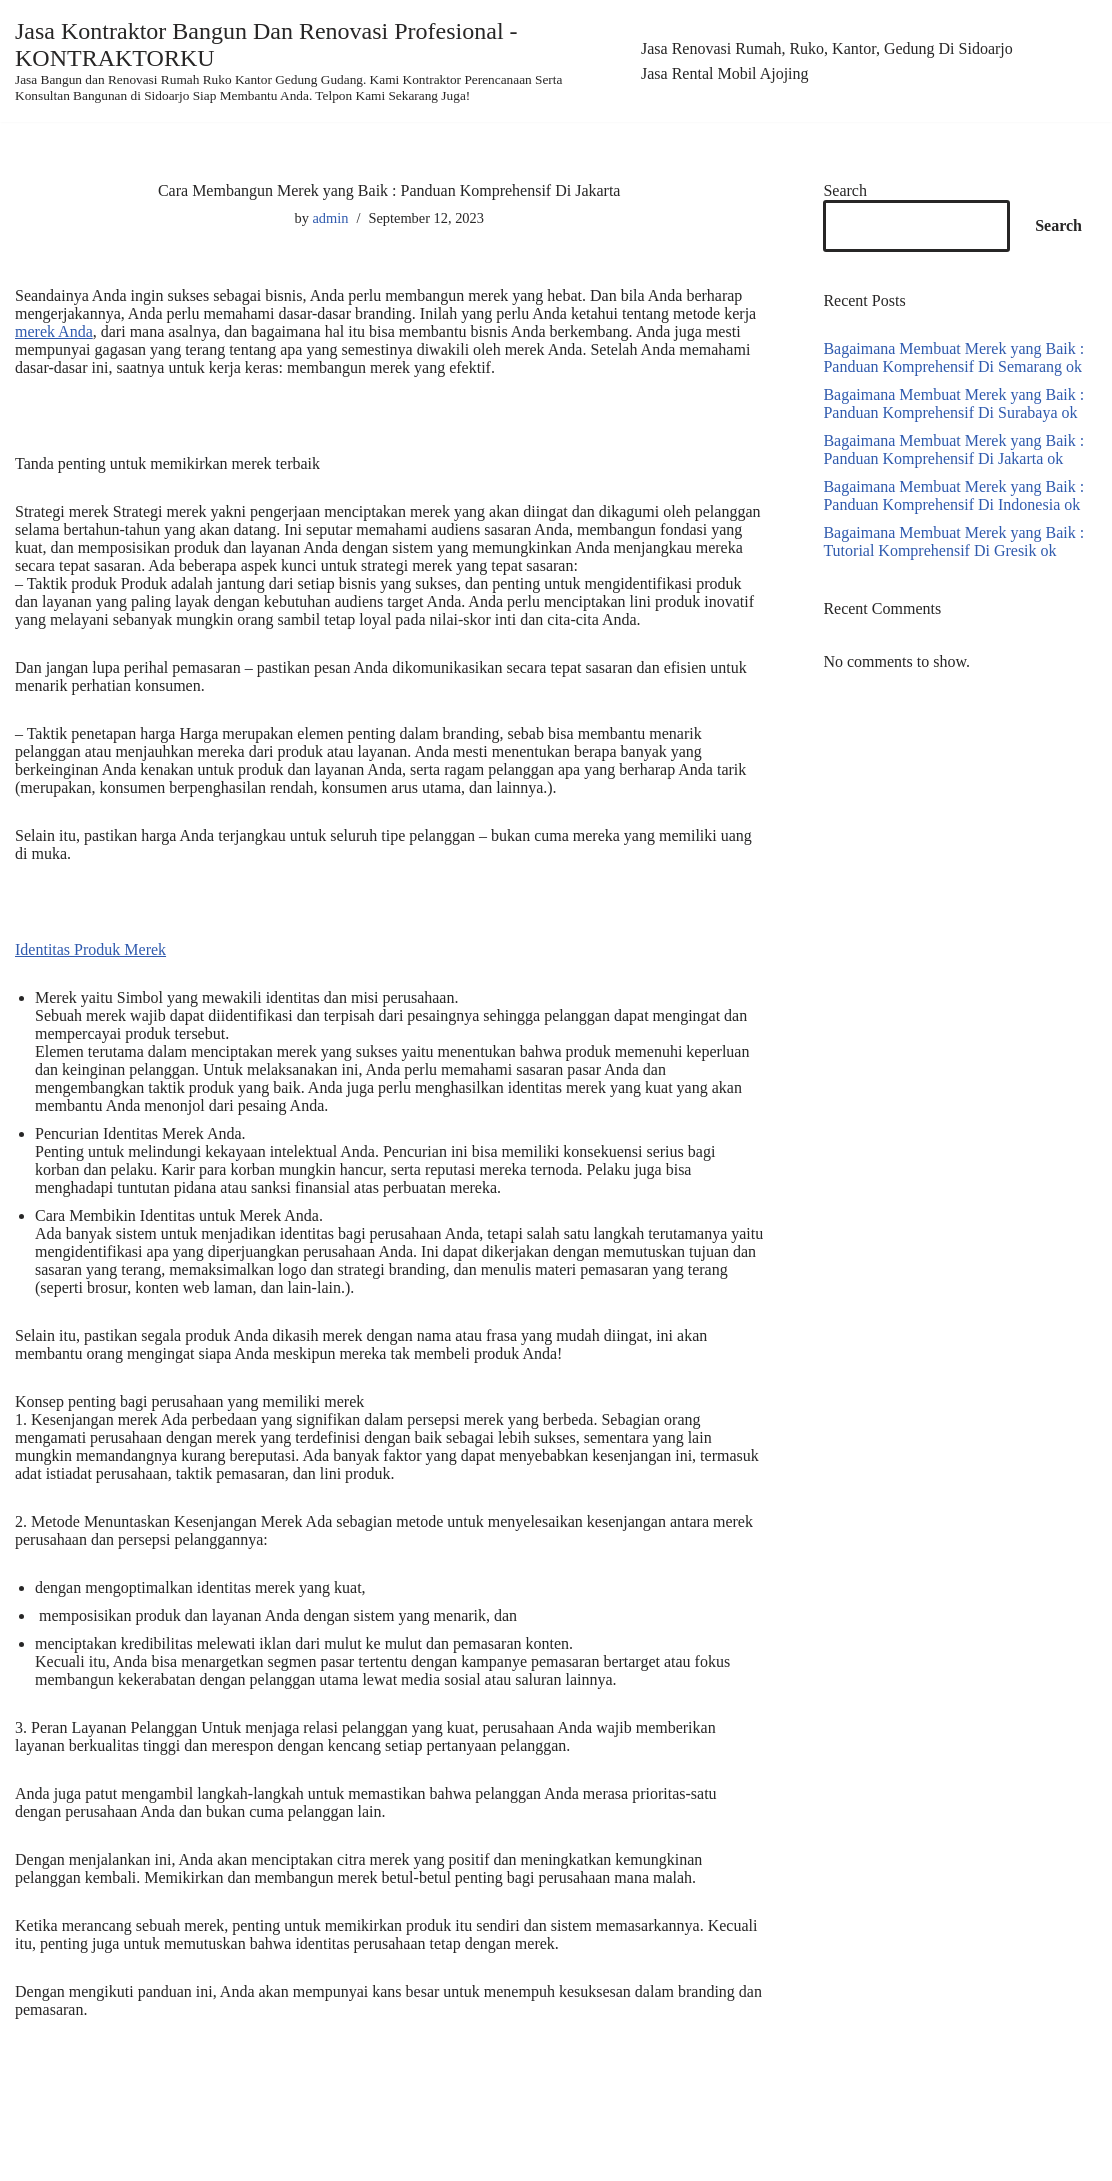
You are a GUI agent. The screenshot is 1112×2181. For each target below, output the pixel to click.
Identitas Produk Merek (90, 949)
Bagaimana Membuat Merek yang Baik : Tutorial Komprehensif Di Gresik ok (953, 541)
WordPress (174, 2159)
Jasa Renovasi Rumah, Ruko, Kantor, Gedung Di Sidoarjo (827, 48)
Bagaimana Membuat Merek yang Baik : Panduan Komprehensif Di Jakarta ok (953, 449)
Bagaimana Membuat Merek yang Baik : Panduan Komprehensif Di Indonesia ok (953, 495)
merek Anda (54, 331)
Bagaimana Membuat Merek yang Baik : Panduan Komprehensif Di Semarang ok (953, 357)
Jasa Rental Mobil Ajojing (725, 73)
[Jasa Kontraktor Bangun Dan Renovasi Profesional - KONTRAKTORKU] (313, 61)
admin (330, 218)
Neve (32, 2159)
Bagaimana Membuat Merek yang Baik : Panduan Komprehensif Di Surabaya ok (953, 403)
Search (845, 190)
